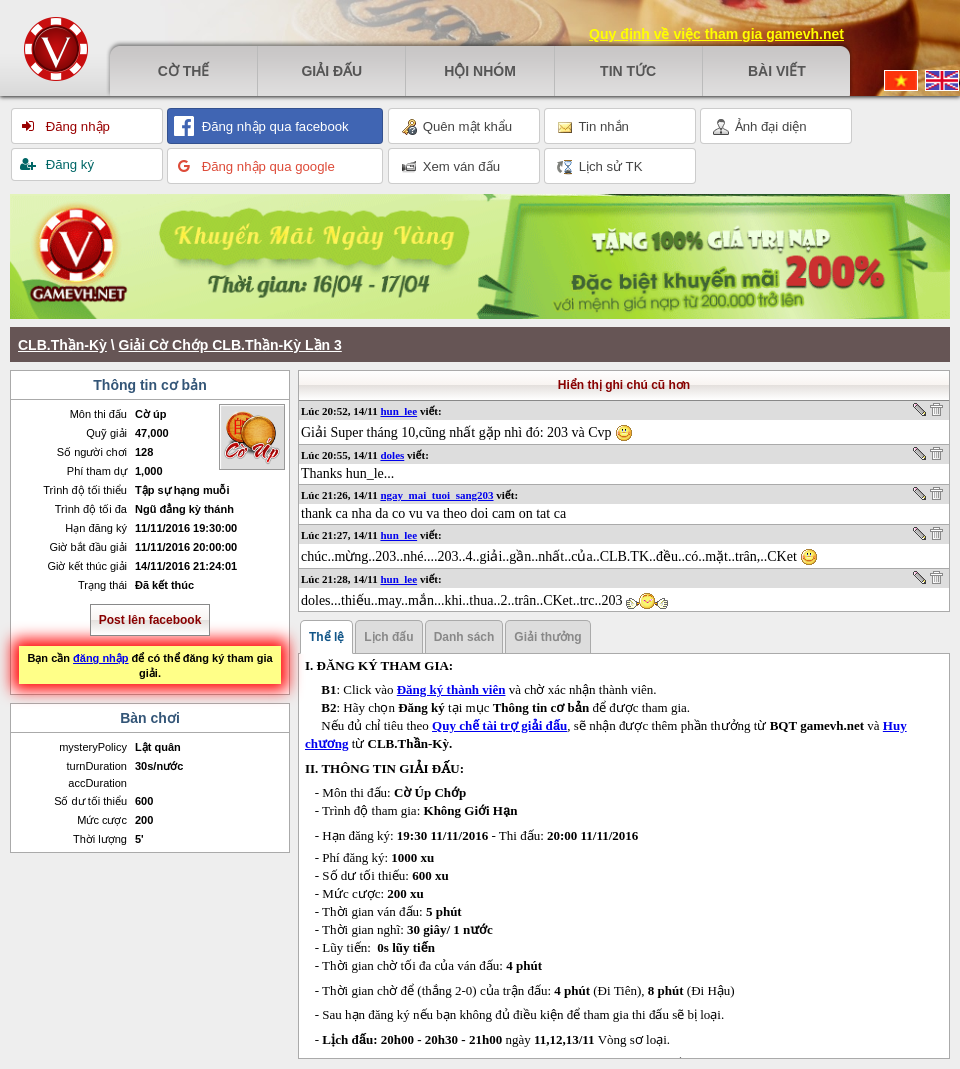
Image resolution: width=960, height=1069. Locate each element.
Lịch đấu (388, 637)
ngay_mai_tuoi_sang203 (436, 495)
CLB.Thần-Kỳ (62, 345)
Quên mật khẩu (456, 127)
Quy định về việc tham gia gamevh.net (716, 34)
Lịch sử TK (599, 167)
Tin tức (628, 71)
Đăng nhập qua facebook (273, 126)
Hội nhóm (480, 71)
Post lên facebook (150, 620)
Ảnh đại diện (760, 127)
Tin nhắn (593, 127)
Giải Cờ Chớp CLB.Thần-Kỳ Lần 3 (230, 345)
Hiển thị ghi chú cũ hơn (624, 385)
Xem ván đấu (450, 167)
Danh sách (464, 637)
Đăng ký (68, 164)
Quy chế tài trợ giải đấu (499, 725)
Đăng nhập (76, 126)
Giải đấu (331, 71)
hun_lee (398, 411)
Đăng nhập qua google (266, 166)
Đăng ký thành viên (451, 689)
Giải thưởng (547, 637)
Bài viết (777, 71)
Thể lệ (326, 637)
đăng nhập (101, 658)
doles (392, 455)
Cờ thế (184, 71)
